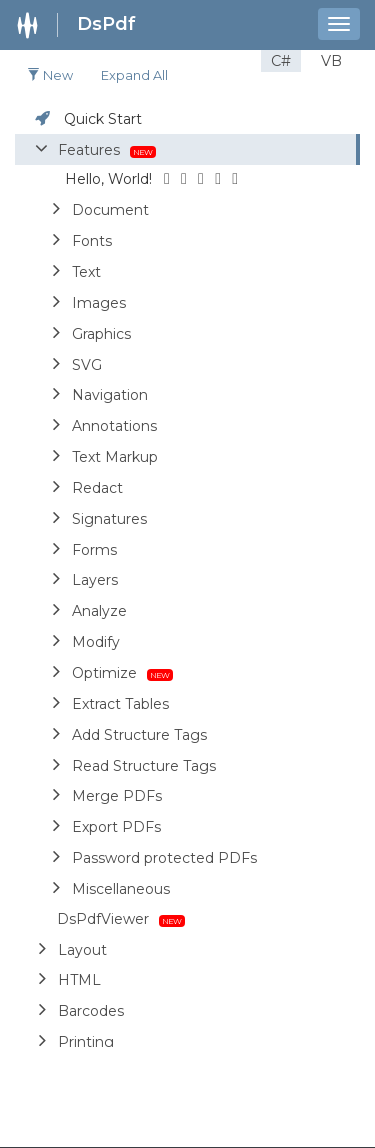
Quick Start (103, 119)
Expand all (134, 75)
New (50, 75)
